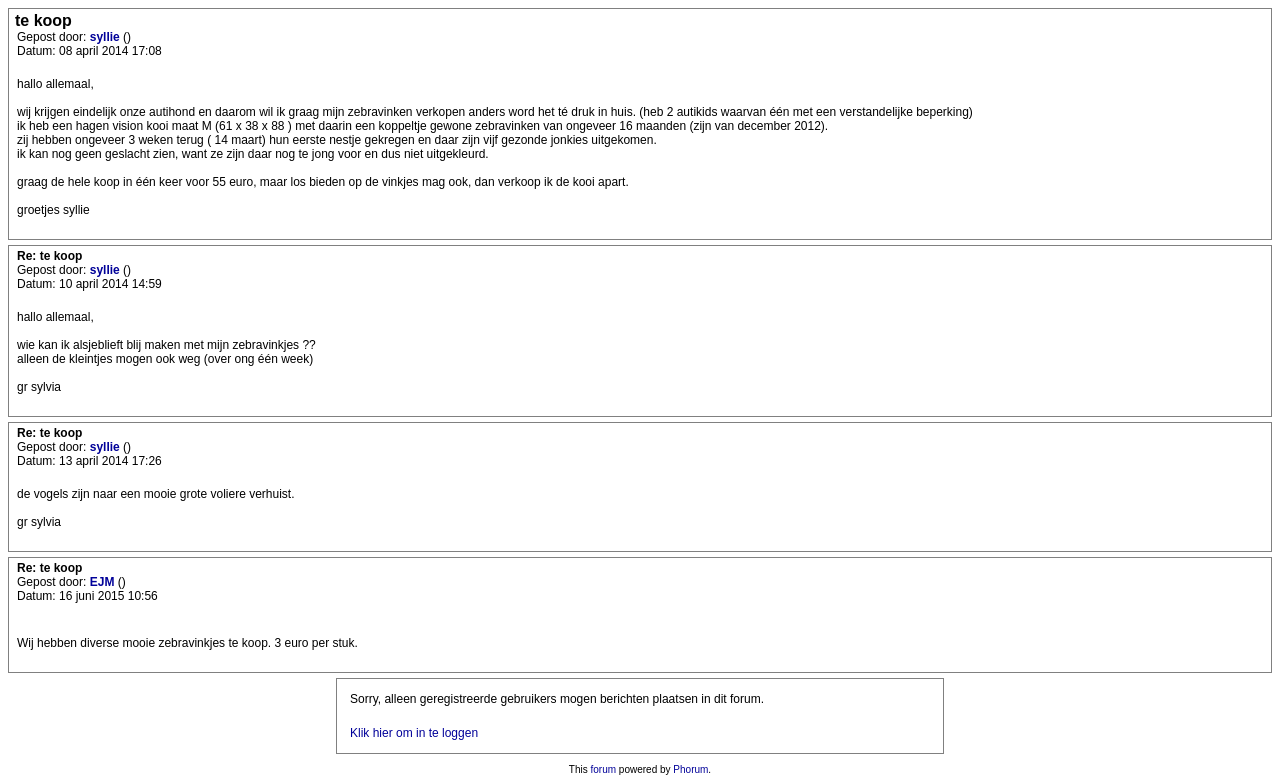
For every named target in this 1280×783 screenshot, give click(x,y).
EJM (104, 582)
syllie (106, 37)
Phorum (690, 769)
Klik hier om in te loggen (414, 733)
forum (604, 769)
